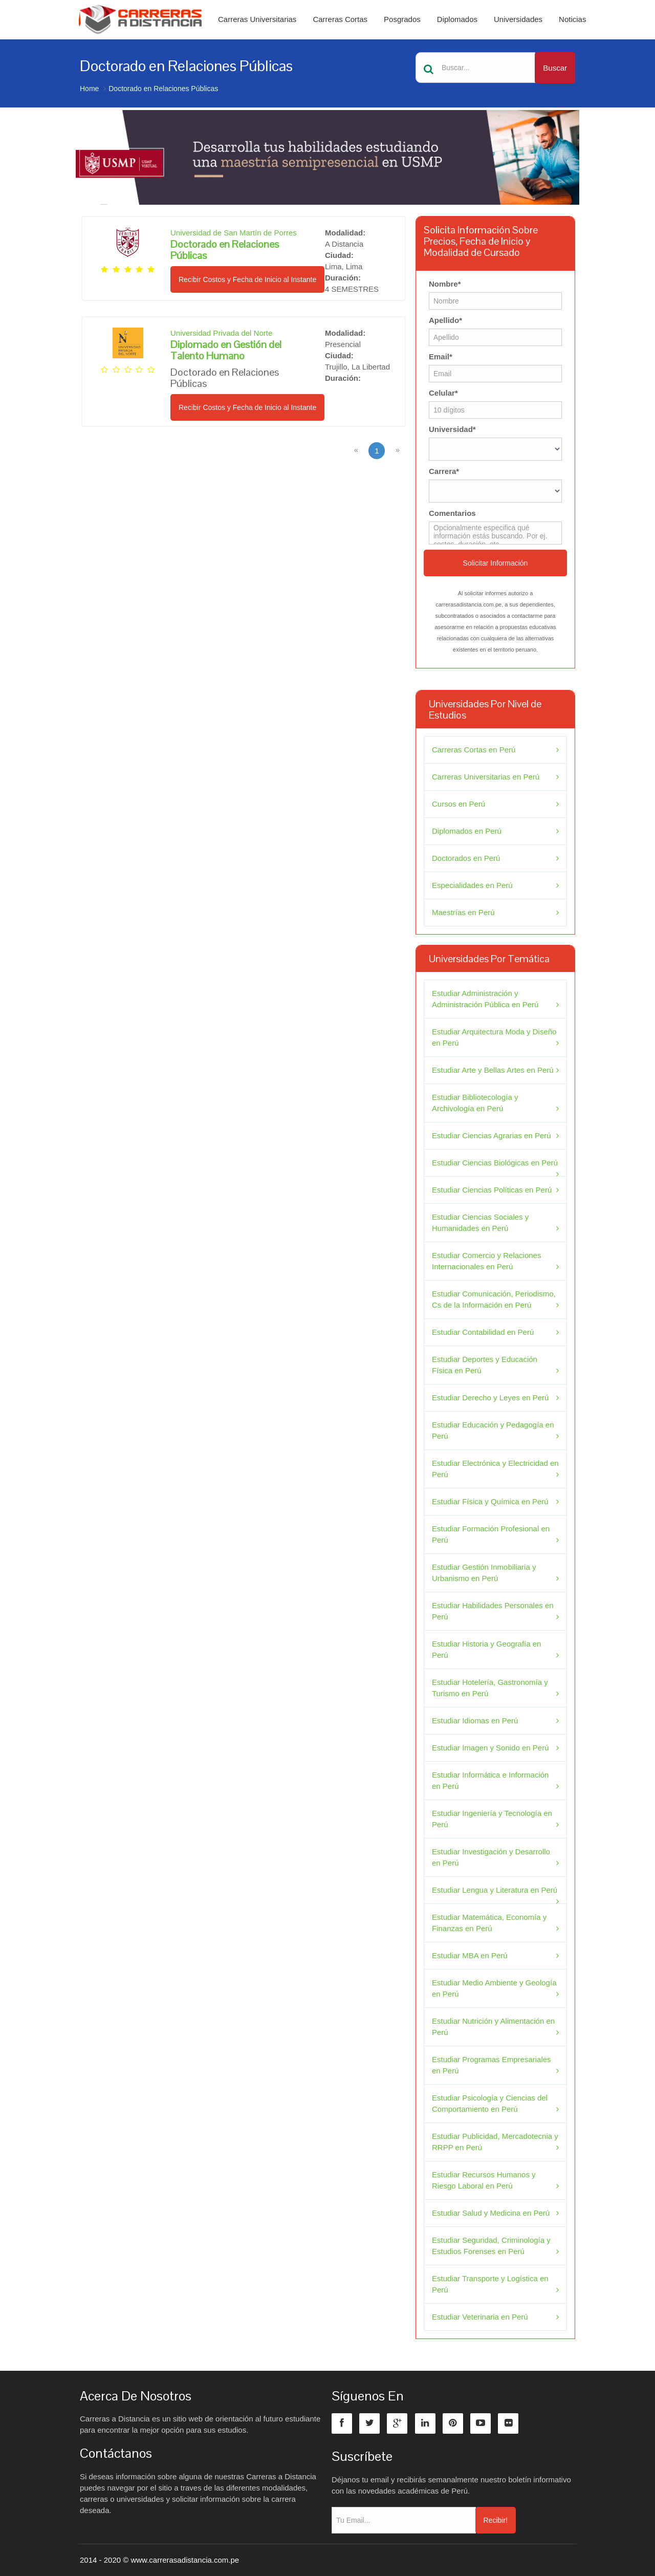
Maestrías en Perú (463, 912)
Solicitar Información (495, 563)
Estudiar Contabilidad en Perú (483, 1332)
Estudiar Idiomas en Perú (475, 1720)
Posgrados (402, 19)
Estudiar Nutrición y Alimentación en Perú (493, 2027)
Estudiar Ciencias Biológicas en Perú (495, 1162)
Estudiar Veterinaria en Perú (480, 2316)
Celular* (443, 392)
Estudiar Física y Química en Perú (490, 1501)
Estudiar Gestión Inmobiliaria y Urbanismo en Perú (484, 1573)
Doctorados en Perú (466, 858)
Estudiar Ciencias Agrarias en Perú (491, 1135)
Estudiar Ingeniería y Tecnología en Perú (492, 1819)
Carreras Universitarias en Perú (485, 776)
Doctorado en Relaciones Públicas (163, 88)
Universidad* (452, 429)
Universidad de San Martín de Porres (233, 232)
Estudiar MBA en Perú (470, 1955)
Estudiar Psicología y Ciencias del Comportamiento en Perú (490, 2103)
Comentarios (452, 513)
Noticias (572, 19)
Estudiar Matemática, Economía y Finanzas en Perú (489, 1923)
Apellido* (445, 320)
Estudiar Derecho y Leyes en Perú (490, 1397)
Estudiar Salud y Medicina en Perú (491, 2213)
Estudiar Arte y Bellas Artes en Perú (493, 1070)
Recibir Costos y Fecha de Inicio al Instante (247, 279)
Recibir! (496, 2520)
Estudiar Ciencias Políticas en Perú (492, 1189)
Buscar (555, 67)
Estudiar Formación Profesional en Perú (491, 1534)
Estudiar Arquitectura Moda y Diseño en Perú (494, 1037)
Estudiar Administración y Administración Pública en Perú (485, 999)
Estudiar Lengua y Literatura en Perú (494, 1890)
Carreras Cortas (340, 19)
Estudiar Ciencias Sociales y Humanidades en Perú (480, 1222)
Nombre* (445, 283)
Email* (440, 356)
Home (89, 88)
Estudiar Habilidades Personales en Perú (493, 1611)
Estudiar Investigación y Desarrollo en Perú (491, 1857)
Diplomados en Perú (466, 831)
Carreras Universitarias (257, 19)
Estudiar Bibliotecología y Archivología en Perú (475, 1103)
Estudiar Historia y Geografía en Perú (486, 1649)
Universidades (518, 19)
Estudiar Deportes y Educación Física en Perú (484, 1365)
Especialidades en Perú (472, 885)
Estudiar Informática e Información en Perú (490, 1780)
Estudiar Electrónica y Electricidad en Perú (495, 1469)
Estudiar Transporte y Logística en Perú (490, 2284)
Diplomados (457, 19)
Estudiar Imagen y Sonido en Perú (490, 1747)
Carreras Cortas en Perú (473, 749)
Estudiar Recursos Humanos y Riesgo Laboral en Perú (484, 2180)
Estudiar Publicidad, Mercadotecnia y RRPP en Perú (495, 2142)
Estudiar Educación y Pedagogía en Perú (493, 1430)
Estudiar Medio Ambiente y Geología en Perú (494, 1988)
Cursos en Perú (458, 803)
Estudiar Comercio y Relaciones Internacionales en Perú (486, 1261)
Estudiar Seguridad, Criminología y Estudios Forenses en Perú (491, 2246)
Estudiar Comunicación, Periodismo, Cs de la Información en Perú (494, 1299)
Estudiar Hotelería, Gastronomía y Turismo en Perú (490, 1688)
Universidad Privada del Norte (221, 333)
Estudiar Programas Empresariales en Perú (491, 2065)
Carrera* (444, 471)
